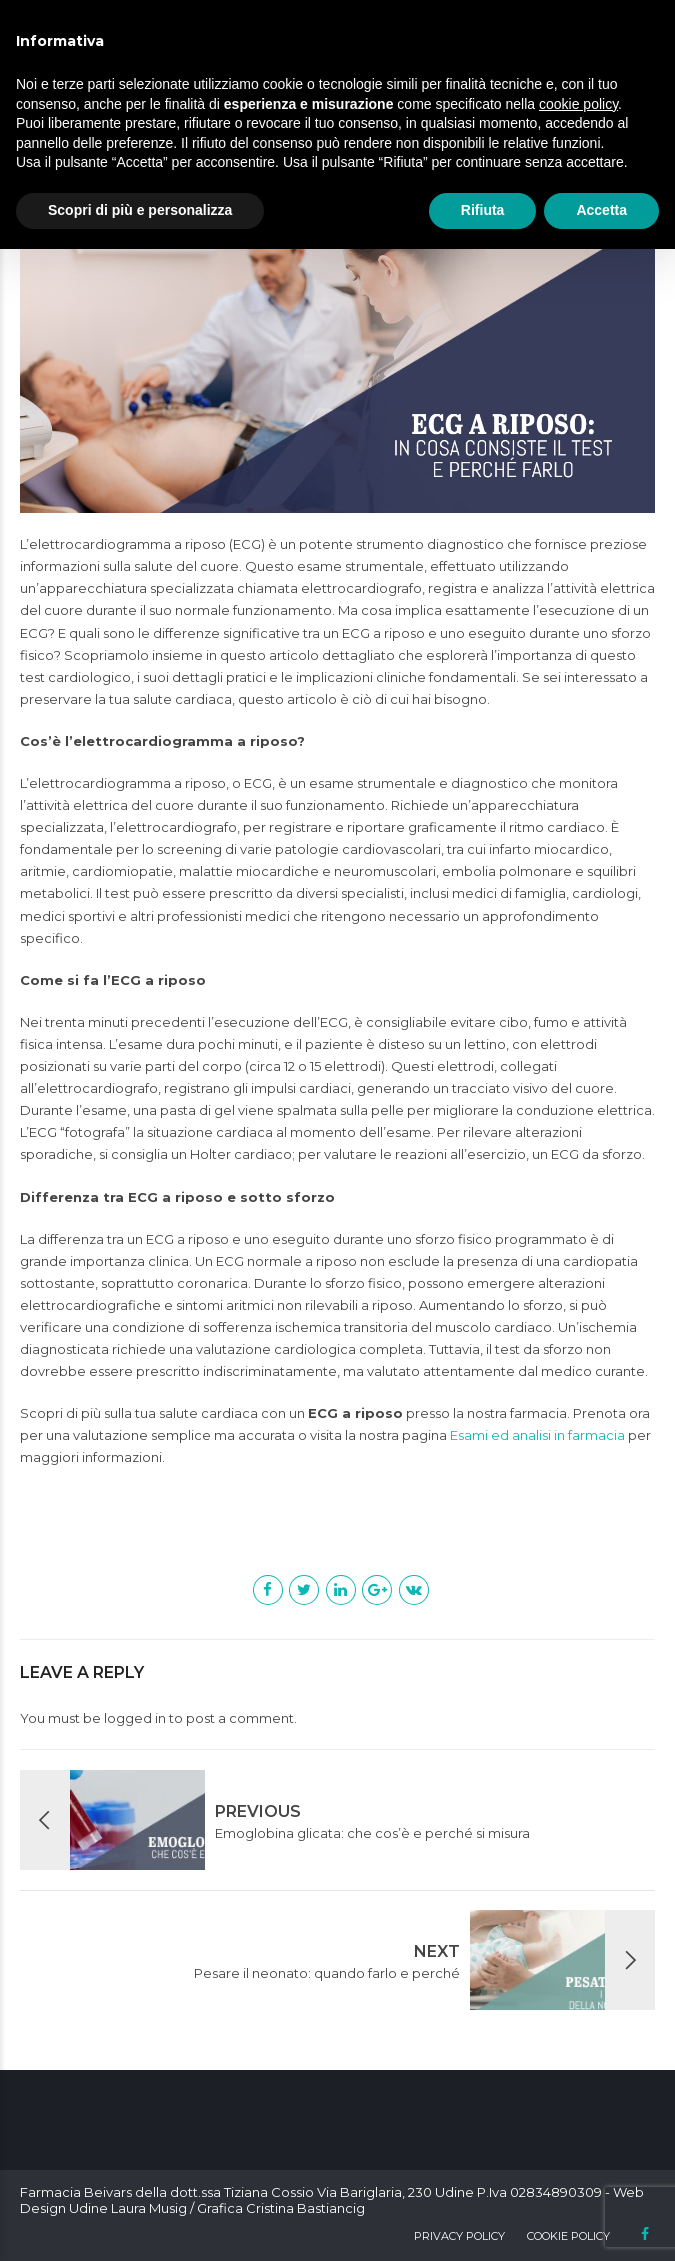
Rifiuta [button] (483, 210)
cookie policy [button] (578, 104)
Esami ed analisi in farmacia (537, 1435)
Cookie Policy (568, 2236)
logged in (135, 1718)
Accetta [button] (601, 210)
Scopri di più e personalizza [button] (140, 210)
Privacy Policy (459, 2236)
